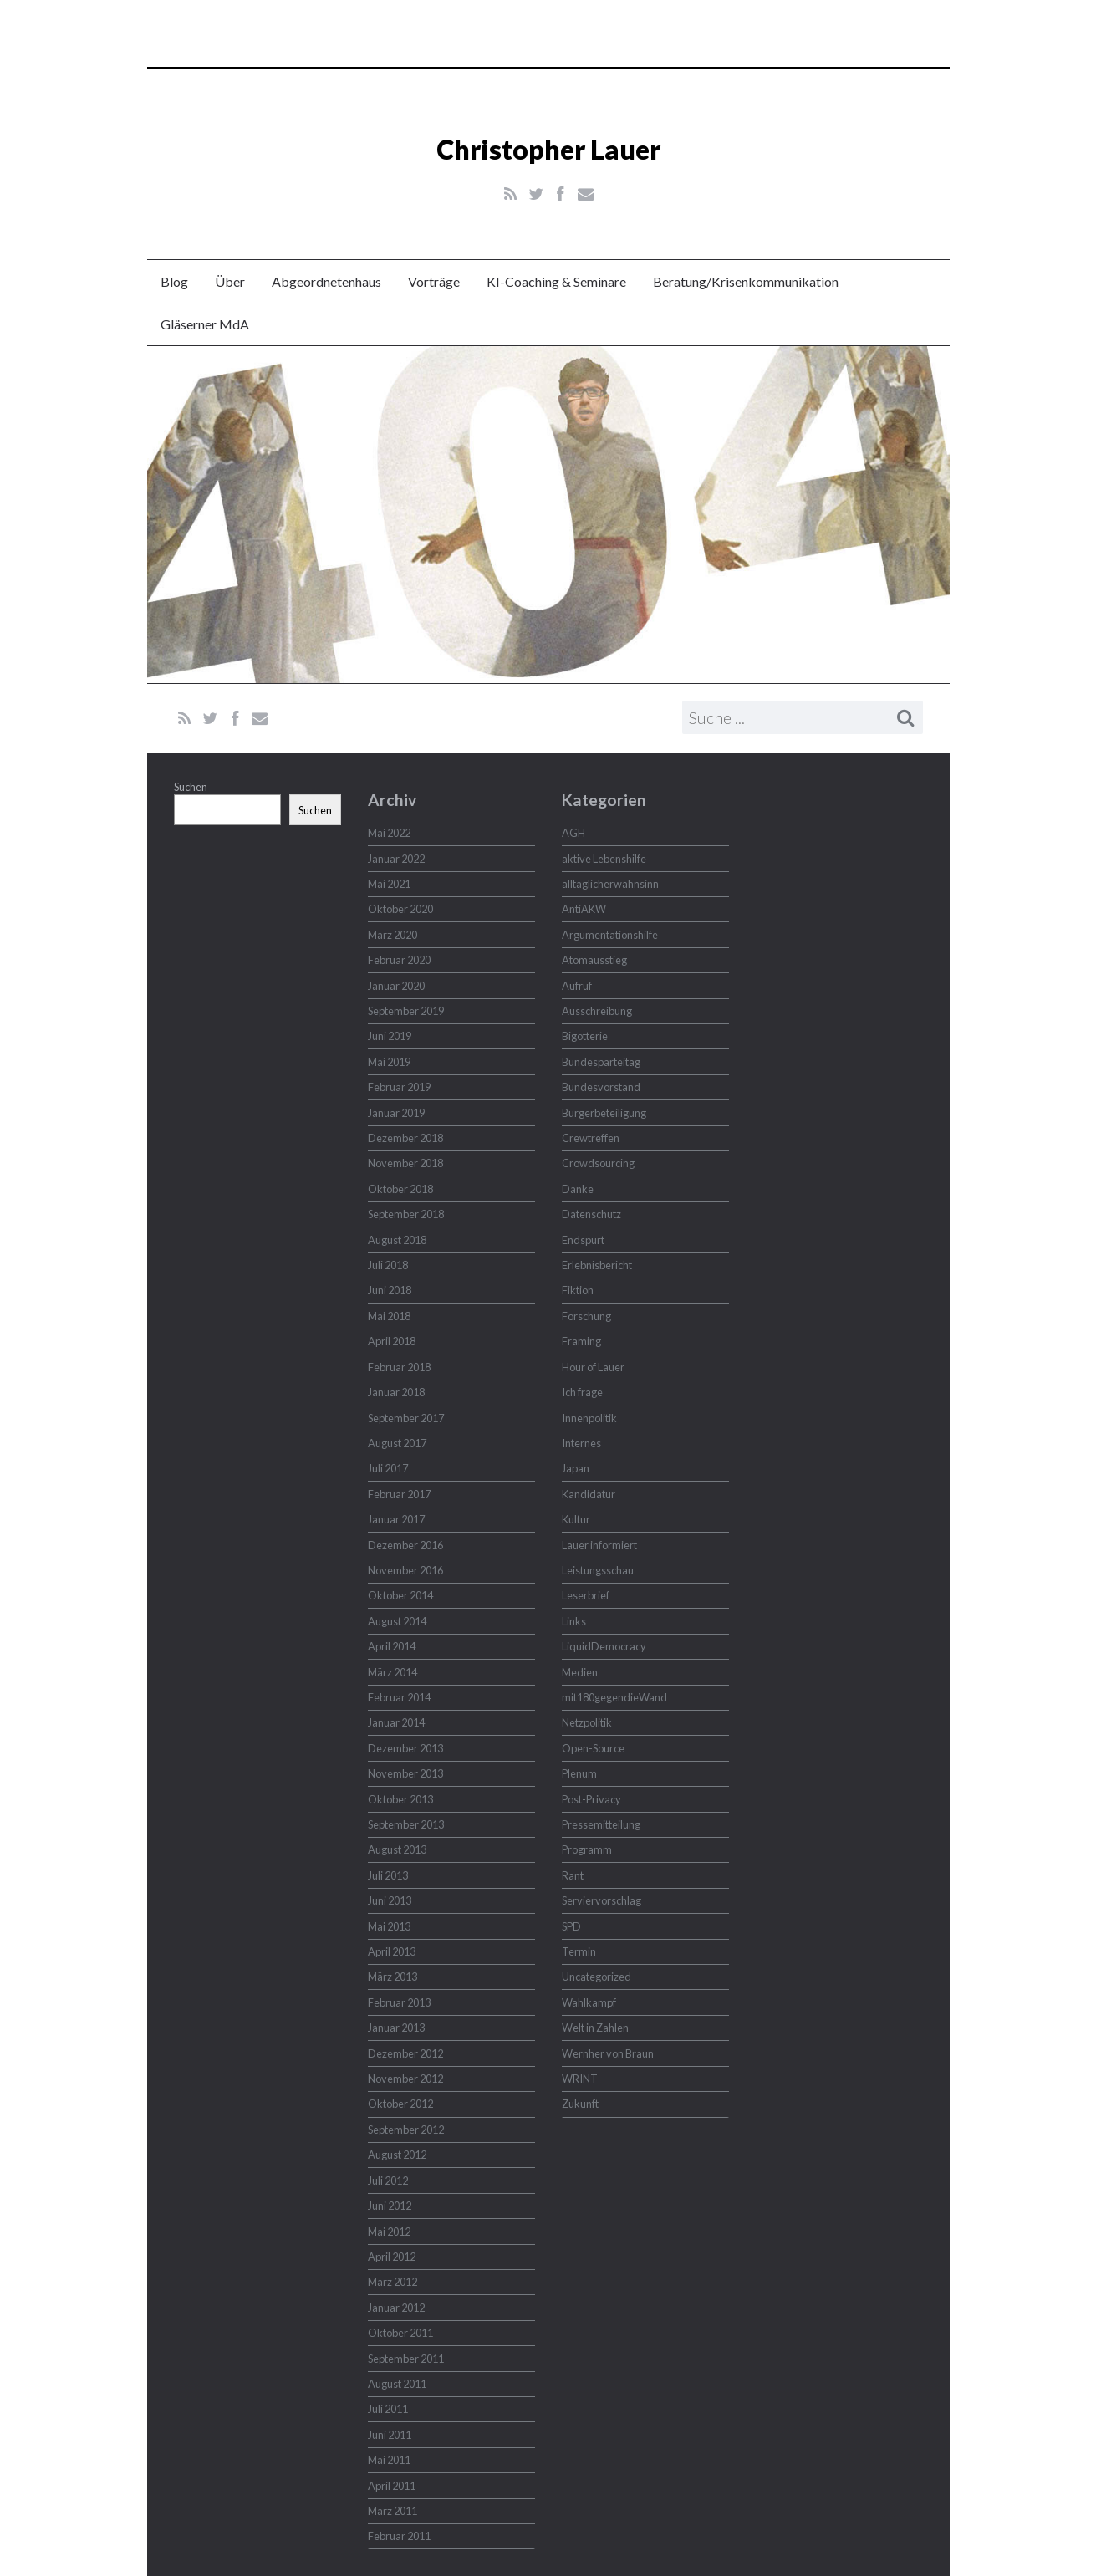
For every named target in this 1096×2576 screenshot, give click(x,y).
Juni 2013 (389, 1900)
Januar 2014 (396, 1722)
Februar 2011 (399, 2536)
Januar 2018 (396, 1392)
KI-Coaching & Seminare (556, 281)
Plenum (579, 1773)
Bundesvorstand (601, 1087)
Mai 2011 (389, 2459)
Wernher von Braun (608, 2053)
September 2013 (406, 1824)
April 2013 (391, 1951)
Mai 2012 (389, 2231)
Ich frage (582, 1392)
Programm (587, 1849)
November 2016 (405, 1570)
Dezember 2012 (405, 2053)
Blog (174, 281)
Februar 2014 (399, 1697)
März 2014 (392, 1672)
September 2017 (406, 1418)
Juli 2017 (388, 1468)
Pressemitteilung (601, 1824)
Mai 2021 (389, 883)
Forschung (586, 1316)
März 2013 (392, 1976)
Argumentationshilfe (610, 934)
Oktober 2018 (400, 1189)
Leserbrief (585, 1595)
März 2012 (392, 2281)
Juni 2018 (389, 1290)
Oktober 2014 (400, 1595)
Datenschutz (591, 1214)
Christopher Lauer (548, 149)
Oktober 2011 (400, 2332)
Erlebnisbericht (597, 1265)
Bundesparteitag (601, 1062)
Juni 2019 (389, 1036)
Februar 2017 (399, 1494)
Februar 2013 (399, 2002)
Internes (581, 1443)
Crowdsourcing (598, 1163)
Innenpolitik (589, 1418)
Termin (579, 1951)
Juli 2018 (388, 1265)
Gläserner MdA (205, 324)
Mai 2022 (389, 832)
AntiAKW (584, 909)
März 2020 (392, 934)
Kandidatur (588, 1494)
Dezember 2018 (405, 1138)
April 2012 (391, 2256)
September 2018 (406, 1214)
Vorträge (434, 281)
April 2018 (391, 1341)
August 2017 (397, 1443)
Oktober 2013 (400, 1799)
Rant (573, 1875)
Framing (581, 1341)
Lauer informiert (599, 1545)
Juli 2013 (388, 1875)
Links (574, 1621)
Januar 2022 (396, 858)
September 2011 (406, 2358)
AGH (573, 832)
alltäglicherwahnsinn (610, 883)
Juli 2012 (388, 2180)
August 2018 (397, 1240)
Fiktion (578, 1290)
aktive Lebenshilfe (604, 858)
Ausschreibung (597, 1011)
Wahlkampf (589, 2002)
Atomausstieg (594, 960)
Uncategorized (596, 1976)
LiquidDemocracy (604, 1646)
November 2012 (405, 2078)
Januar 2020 (396, 985)
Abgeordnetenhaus (326, 281)
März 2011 (392, 2510)
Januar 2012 (396, 2307)
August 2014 (397, 1621)
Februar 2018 (399, 1367)
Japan (575, 1468)
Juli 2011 (388, 2408)
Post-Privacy (591, 1799)
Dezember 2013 (405, 1748)
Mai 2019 (389, 1062)
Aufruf (577, 985)
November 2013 (405, 1773)
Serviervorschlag (601, 1900)
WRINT (580, 2078)
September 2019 (406, 1011)
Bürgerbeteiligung (604, 1113)
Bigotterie (585, 1036)
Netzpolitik (587, 1722)
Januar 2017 (396, 1519)
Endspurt (583, 1240)
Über (230, 281)
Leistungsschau (598, 1570)
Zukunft (580, 2103)
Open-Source (593, 1748)
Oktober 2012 (400, 2103)
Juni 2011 (389, 2434)
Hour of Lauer (593, 1367)
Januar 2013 (396, 2027)
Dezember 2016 (405, 1545)
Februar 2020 (399, 960)
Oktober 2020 (400, 909)
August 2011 (397, 2383)
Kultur (576, 1519)
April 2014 (391, 1646)
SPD (571, 1926)
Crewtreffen (590, 1138)
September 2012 (406, 2129)
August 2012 (397, 2154)
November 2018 (405, 1163)
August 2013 (397, 1849)
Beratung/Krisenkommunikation (746, 281)
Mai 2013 (389, 1926)
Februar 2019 (399, 1087)
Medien (580, 1672)
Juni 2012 (389, 2205)
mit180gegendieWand (614, 1697)
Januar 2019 (396, 1113)
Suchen (190, 786)
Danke (578, 1189)
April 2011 (391, 2485)
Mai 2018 (389, 1316)
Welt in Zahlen (595, 2027)
